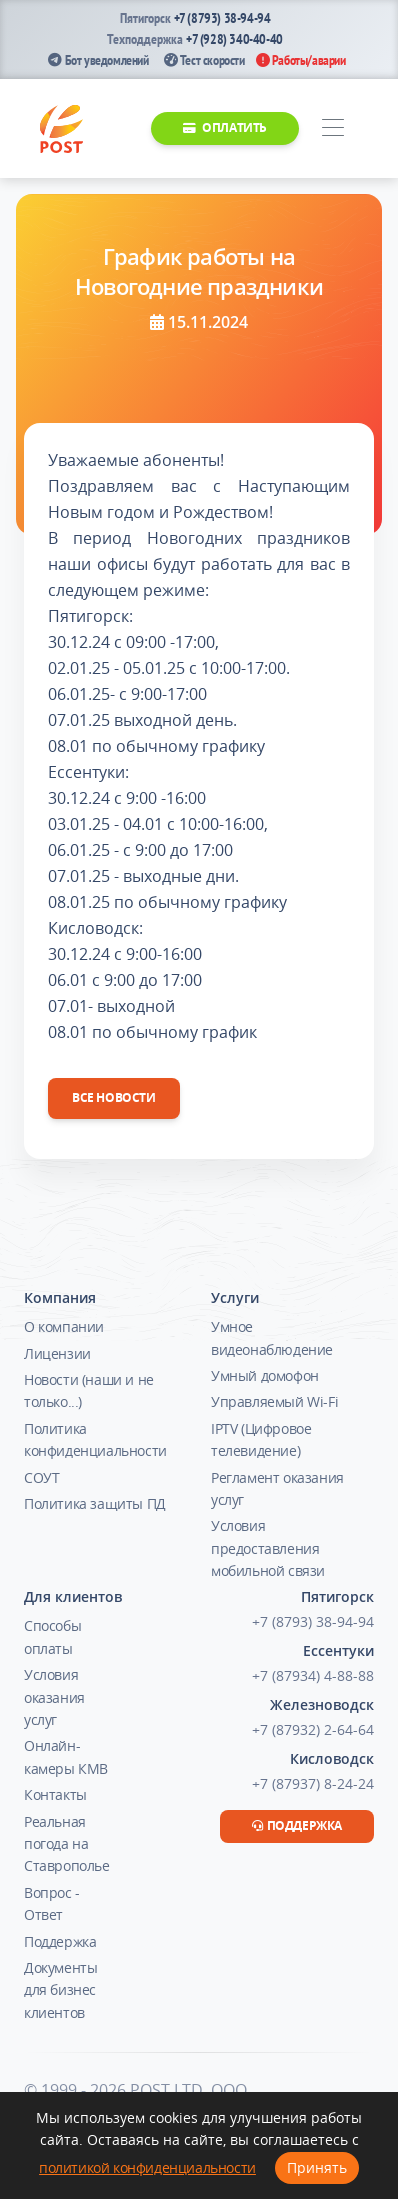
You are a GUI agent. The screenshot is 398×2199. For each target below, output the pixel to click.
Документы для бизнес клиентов (60, 1990)
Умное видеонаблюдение (272, 1337)
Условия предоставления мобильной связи (268, 1548)
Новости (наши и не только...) (89, 1390)
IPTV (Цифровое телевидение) (261, 1439)
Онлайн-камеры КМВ (66, 1756)
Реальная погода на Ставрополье (67, 1844)
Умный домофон (265, 1375)
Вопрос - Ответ (52, 1903)
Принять (317, 2167)
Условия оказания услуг (54, 1697)
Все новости (114, 1097)
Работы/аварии (301, 60)
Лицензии (57, 1353)
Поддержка (60, 1941)
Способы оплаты (52, 1636)
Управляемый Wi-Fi (274, 1401)
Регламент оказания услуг (277, 1488)
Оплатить (225, 127)
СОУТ (41, 1477)
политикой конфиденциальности (147, 2167)
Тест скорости (204, 60)
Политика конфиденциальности (95, 1439)
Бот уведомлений (98, 60)
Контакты (55, 1794)
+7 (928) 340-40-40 (234, 39)
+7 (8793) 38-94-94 (222, 18)
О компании (64, 1326)
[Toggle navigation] (332, 128)
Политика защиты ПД (95, 1503)
